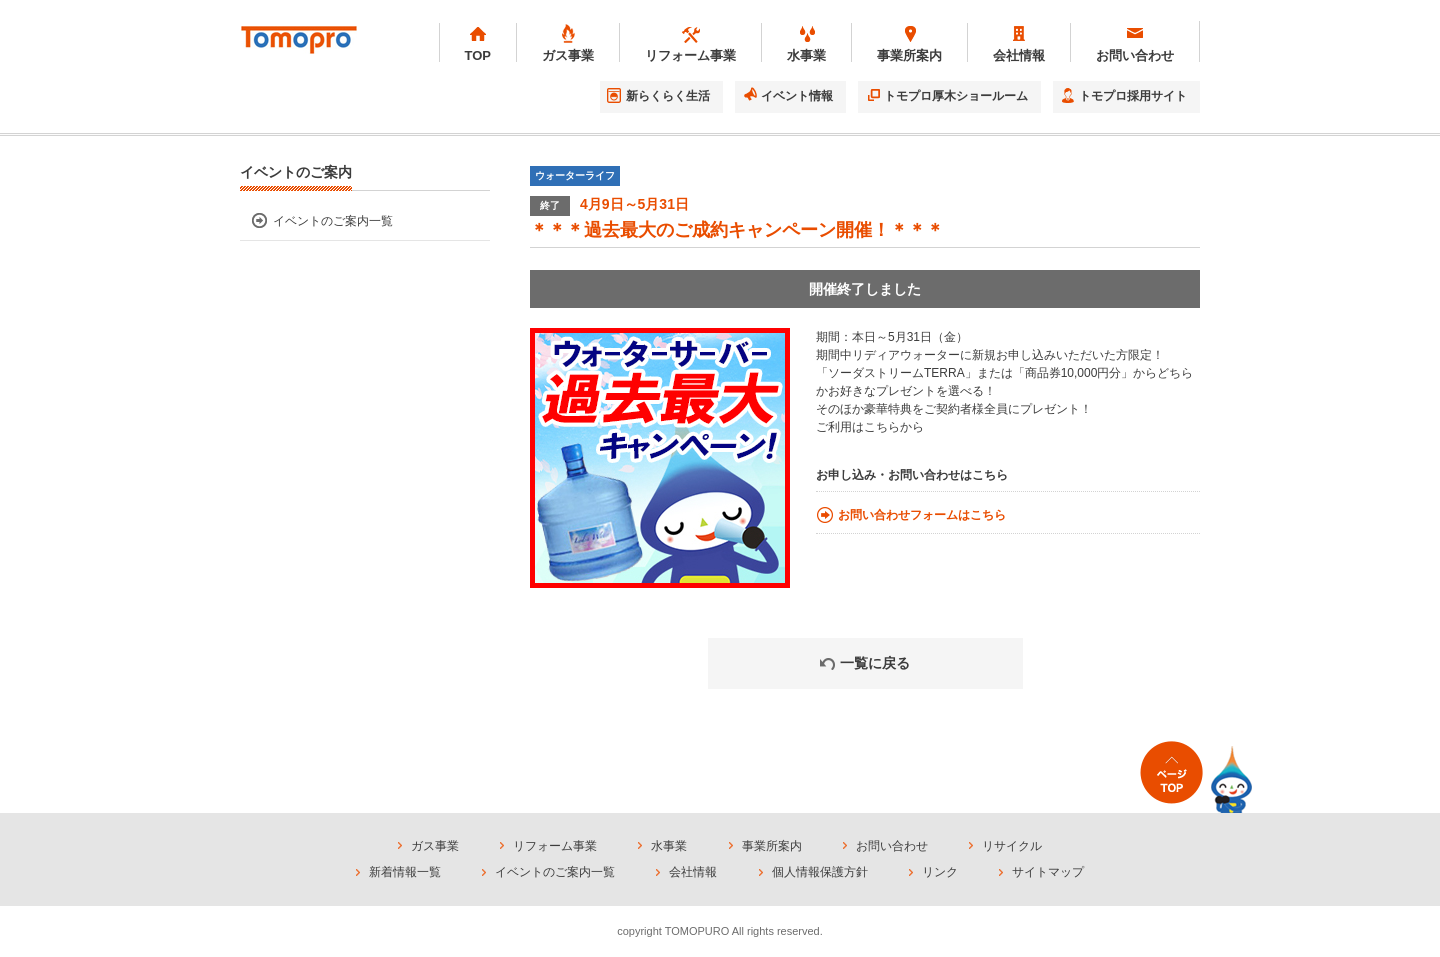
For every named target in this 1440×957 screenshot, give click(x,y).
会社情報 (693, 872)
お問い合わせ (892, 846)
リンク (940, 872)
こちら (882, 427)
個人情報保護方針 (820, 872)
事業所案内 (772, 846)
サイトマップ (1048, 872)
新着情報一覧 (405, 872)
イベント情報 (797, 96)
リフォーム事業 (555, 846)
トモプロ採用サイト (1133, 96)
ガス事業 (435, 846)
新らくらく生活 (668, 96)
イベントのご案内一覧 (333, 221)
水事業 (669, 846)
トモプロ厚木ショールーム (956, 96)
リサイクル (1012, 846)
